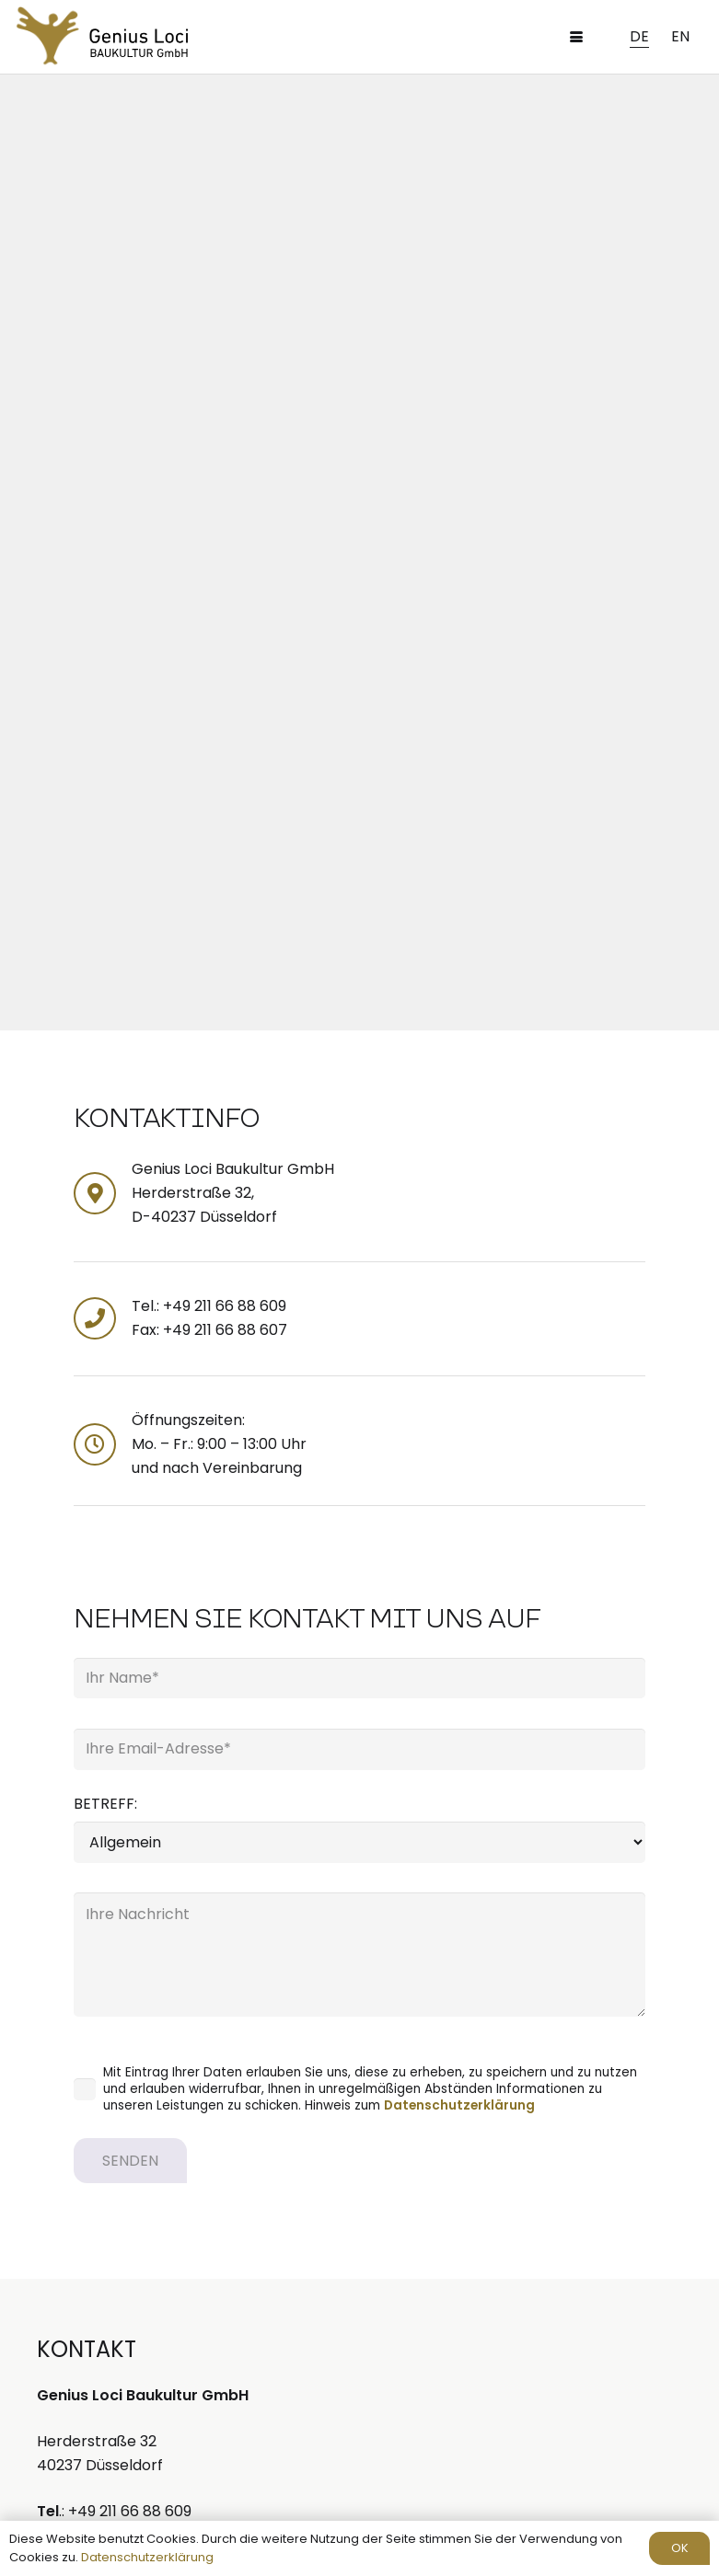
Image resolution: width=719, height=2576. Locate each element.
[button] (576, 36)
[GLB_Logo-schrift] (139, 43)
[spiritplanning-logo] (47, 37)
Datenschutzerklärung (459, 2105)
